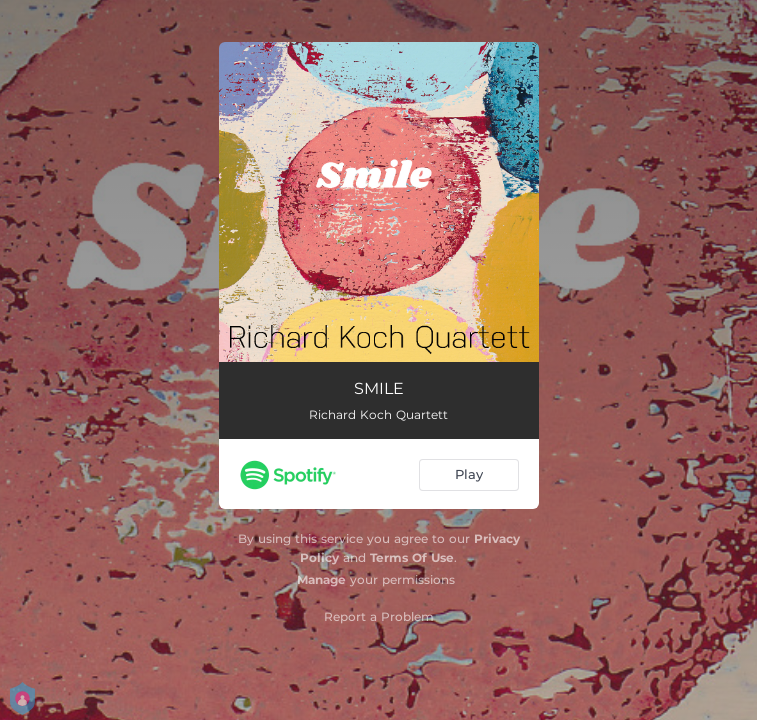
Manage (321, 579)
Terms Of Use (412, 557)
